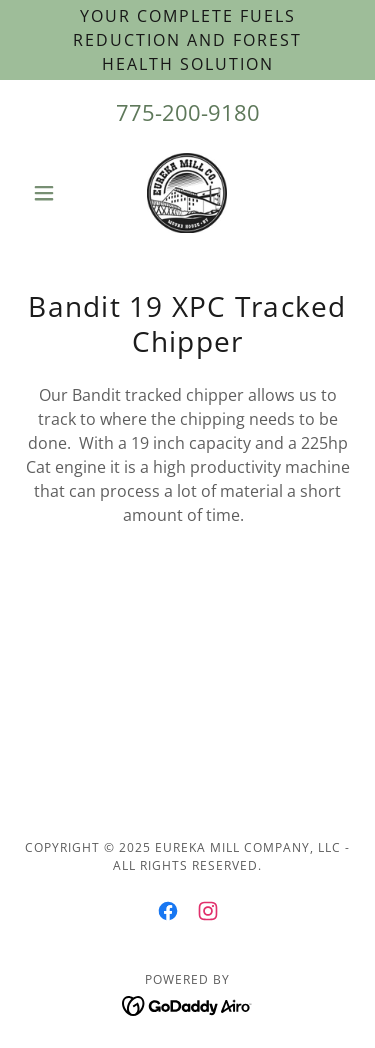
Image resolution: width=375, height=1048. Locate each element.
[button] (48, 193)
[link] (187, 193)
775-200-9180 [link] (188, 112)
